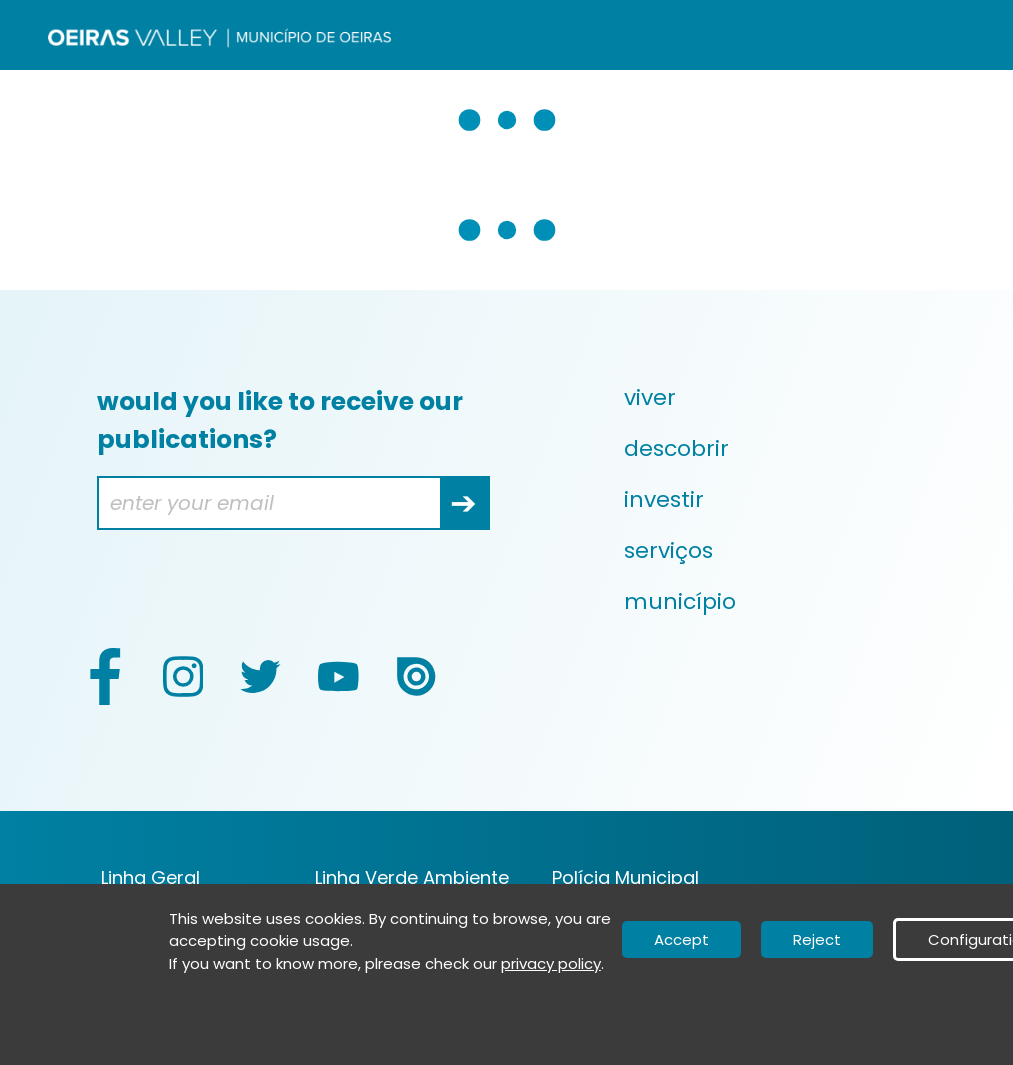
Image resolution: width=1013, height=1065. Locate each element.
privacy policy (551, 963)
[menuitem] (785, 397)
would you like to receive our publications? (280, 420)
